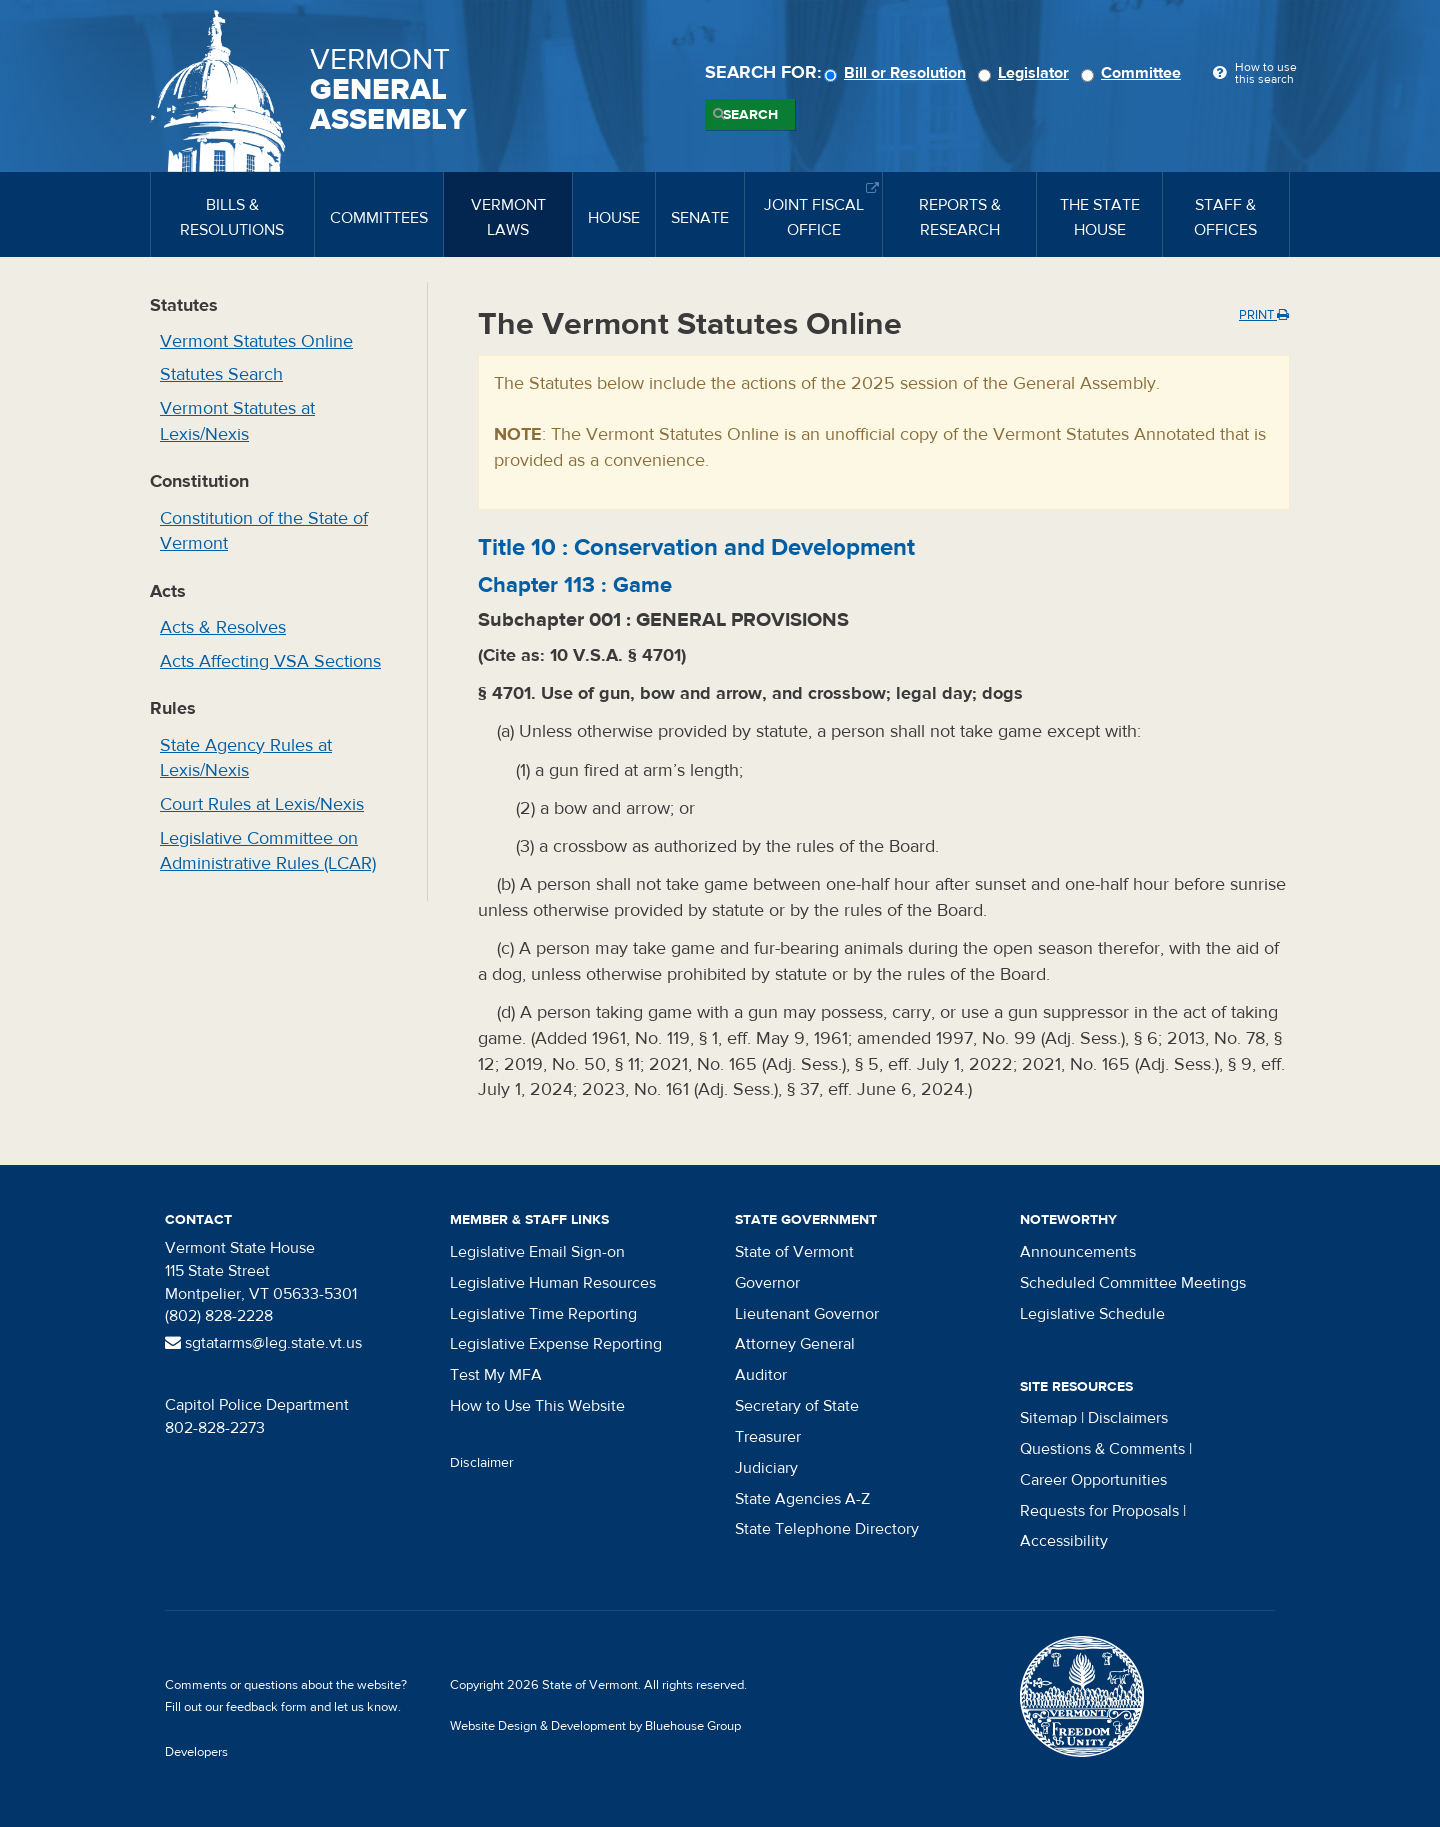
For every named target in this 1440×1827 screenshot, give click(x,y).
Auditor (761, 1375)
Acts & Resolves (223, 627)
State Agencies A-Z (802, 1499)
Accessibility (1064, 1541)
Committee (1134, 73)
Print (1264, 315)
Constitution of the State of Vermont (264, 531)
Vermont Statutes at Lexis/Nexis (237, 421)
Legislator (1026, 73)
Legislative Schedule (1092, 1314)
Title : (696, 547)
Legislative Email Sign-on (537, 1252)
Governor (767, 1283)
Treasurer (768, 1437)
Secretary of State (797, 1406)
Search (750, 115)
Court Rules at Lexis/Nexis (262, 804)
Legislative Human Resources (553, 1283)
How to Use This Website (537, 1406)
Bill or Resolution (898, 73)
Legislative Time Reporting (543, 1314)
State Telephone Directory (827, 1529)
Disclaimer (482, 1463)
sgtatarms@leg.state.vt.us (263, 1343)
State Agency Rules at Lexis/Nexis (246, 758)
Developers (196, 1752)
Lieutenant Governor (807, 1314)
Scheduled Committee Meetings (1133, 1283)
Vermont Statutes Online (256, 341)
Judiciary (766, 1468)
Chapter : (575, 585)
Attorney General (795, 1344)
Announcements (1078, 1252)
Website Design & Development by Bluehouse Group (595, 1726)
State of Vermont (794, 1252)
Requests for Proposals (1099, 1511)
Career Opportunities (1093, 1480)
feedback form (266, 1707)
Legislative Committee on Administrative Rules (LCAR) (268, 851)
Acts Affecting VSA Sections (270, 661)
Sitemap (1048, 1418)
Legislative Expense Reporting (556, 1344)
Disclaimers (1128, 1418)
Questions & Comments (1102, 1449)
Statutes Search (221, 374)
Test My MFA (496, 1375)
